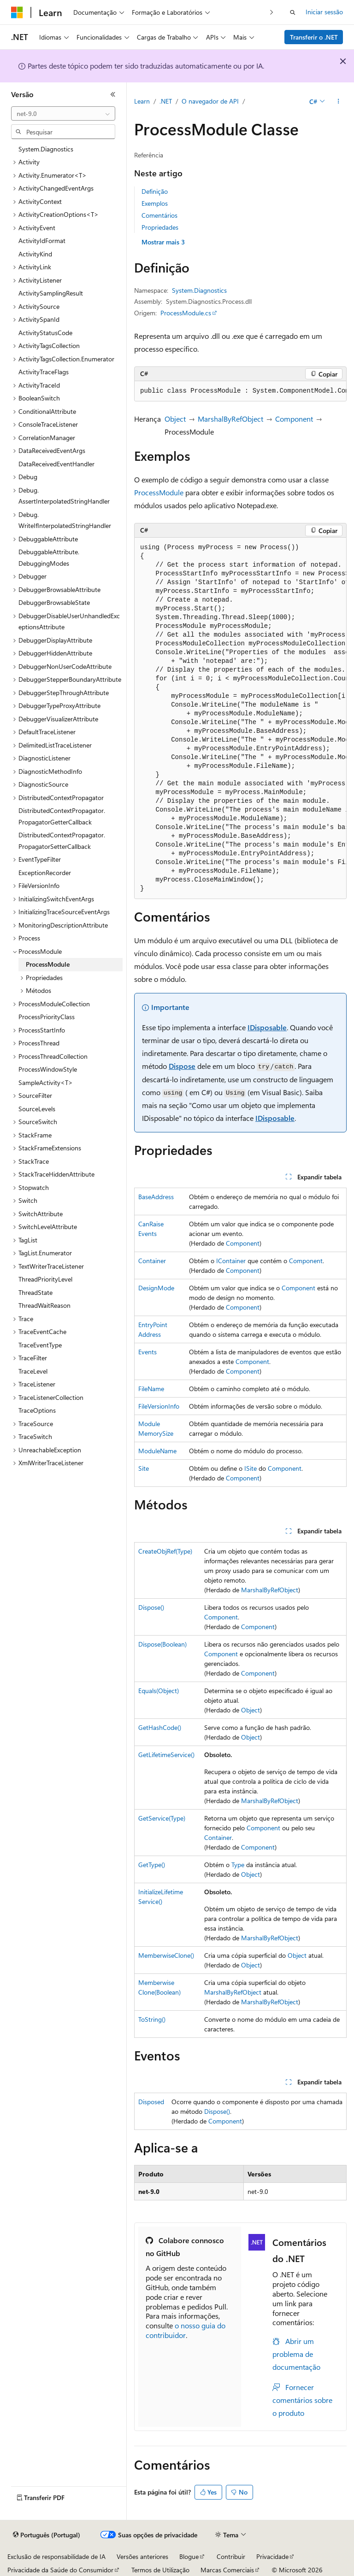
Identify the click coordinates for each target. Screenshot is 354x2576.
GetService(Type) (161, 1818)
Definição (155, 191)
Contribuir (231, 2556)
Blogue (189, 2556)
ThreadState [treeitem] (35, 1292)
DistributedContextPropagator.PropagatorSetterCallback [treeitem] (61, 840)
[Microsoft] (17, 12)
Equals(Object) (158, 1690)
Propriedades (160, 227)
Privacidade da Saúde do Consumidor (60, 2569)
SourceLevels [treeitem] (36, 1108)
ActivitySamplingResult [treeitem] (50, 293)
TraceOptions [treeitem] (37, 1410)
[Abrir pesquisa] (292, 12)
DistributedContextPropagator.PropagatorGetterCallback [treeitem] (61, 816)
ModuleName (157, 1450)
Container (152, 1260)
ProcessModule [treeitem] (48, 964)
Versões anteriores (142, 2556)
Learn (142, 101)
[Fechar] (113, 94)
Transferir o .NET (314, 37)
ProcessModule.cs (185, 312)
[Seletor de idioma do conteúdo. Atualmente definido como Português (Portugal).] (46, 2535)
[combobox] (63, 113)
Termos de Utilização (160, 2569)
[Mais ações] (338, 101)
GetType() (151, 1864)
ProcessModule (158, 492)
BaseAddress (156, 1196)
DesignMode (156, 1287)
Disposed (151, 2101)
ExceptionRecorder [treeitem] (44, 872)
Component (294, 419)
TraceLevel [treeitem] (32, 1371)
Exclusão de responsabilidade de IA (56, 2556)
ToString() (151, 2019)
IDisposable (267, 1027)
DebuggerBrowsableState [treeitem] (54, 602)
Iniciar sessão (324, 11)
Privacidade (272, 2556)
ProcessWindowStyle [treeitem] (47, 1069)
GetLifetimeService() (166, 1754)
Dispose (182, 1066)
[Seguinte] (272, 12)
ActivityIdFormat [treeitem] (41, 240)
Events (147, 1351)
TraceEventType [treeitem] (40, 1344)
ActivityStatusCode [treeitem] (45, 332)
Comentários (159, 215)
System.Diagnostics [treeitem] (45, 149)
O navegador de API (210, 101)
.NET (165, 101)
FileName (151, 1388)
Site (143, 1468)
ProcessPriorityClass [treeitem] (46, 1016)
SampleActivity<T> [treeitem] (45, 1082)
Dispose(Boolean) (162, 1644)
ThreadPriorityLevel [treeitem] (45, 1279)
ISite (250, 1468)
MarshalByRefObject (230, 419)
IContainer (231, 1260)
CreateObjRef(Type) (165, 1551)
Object (175, 419)
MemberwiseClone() (166, 1955)
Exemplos (155, 203)
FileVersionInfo (158, 1406)
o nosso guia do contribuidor (185, 2330)
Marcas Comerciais (227, 2569)
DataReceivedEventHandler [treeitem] (56, 463)
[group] (240, 391)
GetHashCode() (159, 1727)
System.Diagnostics (199, 290)
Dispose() (151, 1607)
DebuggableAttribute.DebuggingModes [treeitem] (48, 557)
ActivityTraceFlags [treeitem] (43, 371)
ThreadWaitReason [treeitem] (44, 1305)
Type (237, 1864)
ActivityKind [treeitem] (35, 253)
